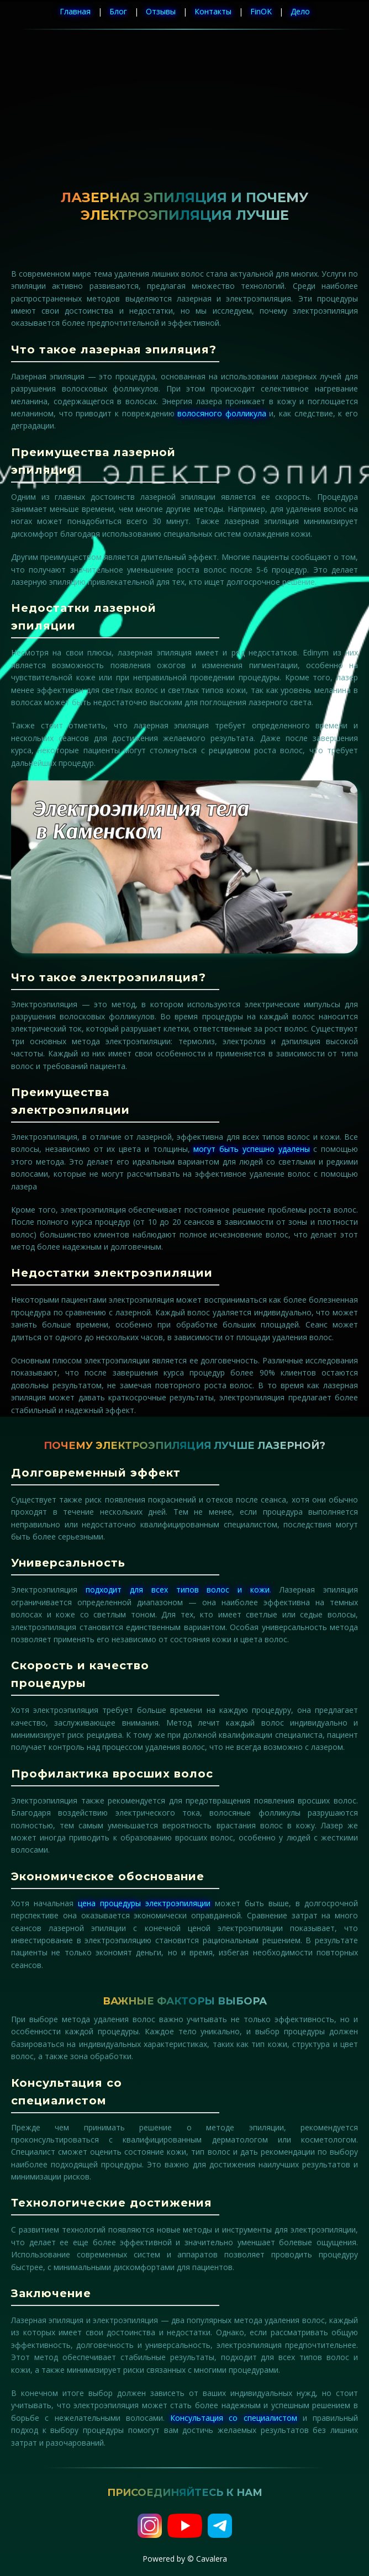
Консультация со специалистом (233, 2418)
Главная (75, 11)
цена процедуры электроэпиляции (144, 1903)
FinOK (261, 11)
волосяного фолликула (221, 413)
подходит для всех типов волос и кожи (178, 1589)
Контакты (212, 11)
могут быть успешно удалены (251, 1149)
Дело (300, 11)
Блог (118, 11)
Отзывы (161, 11)
